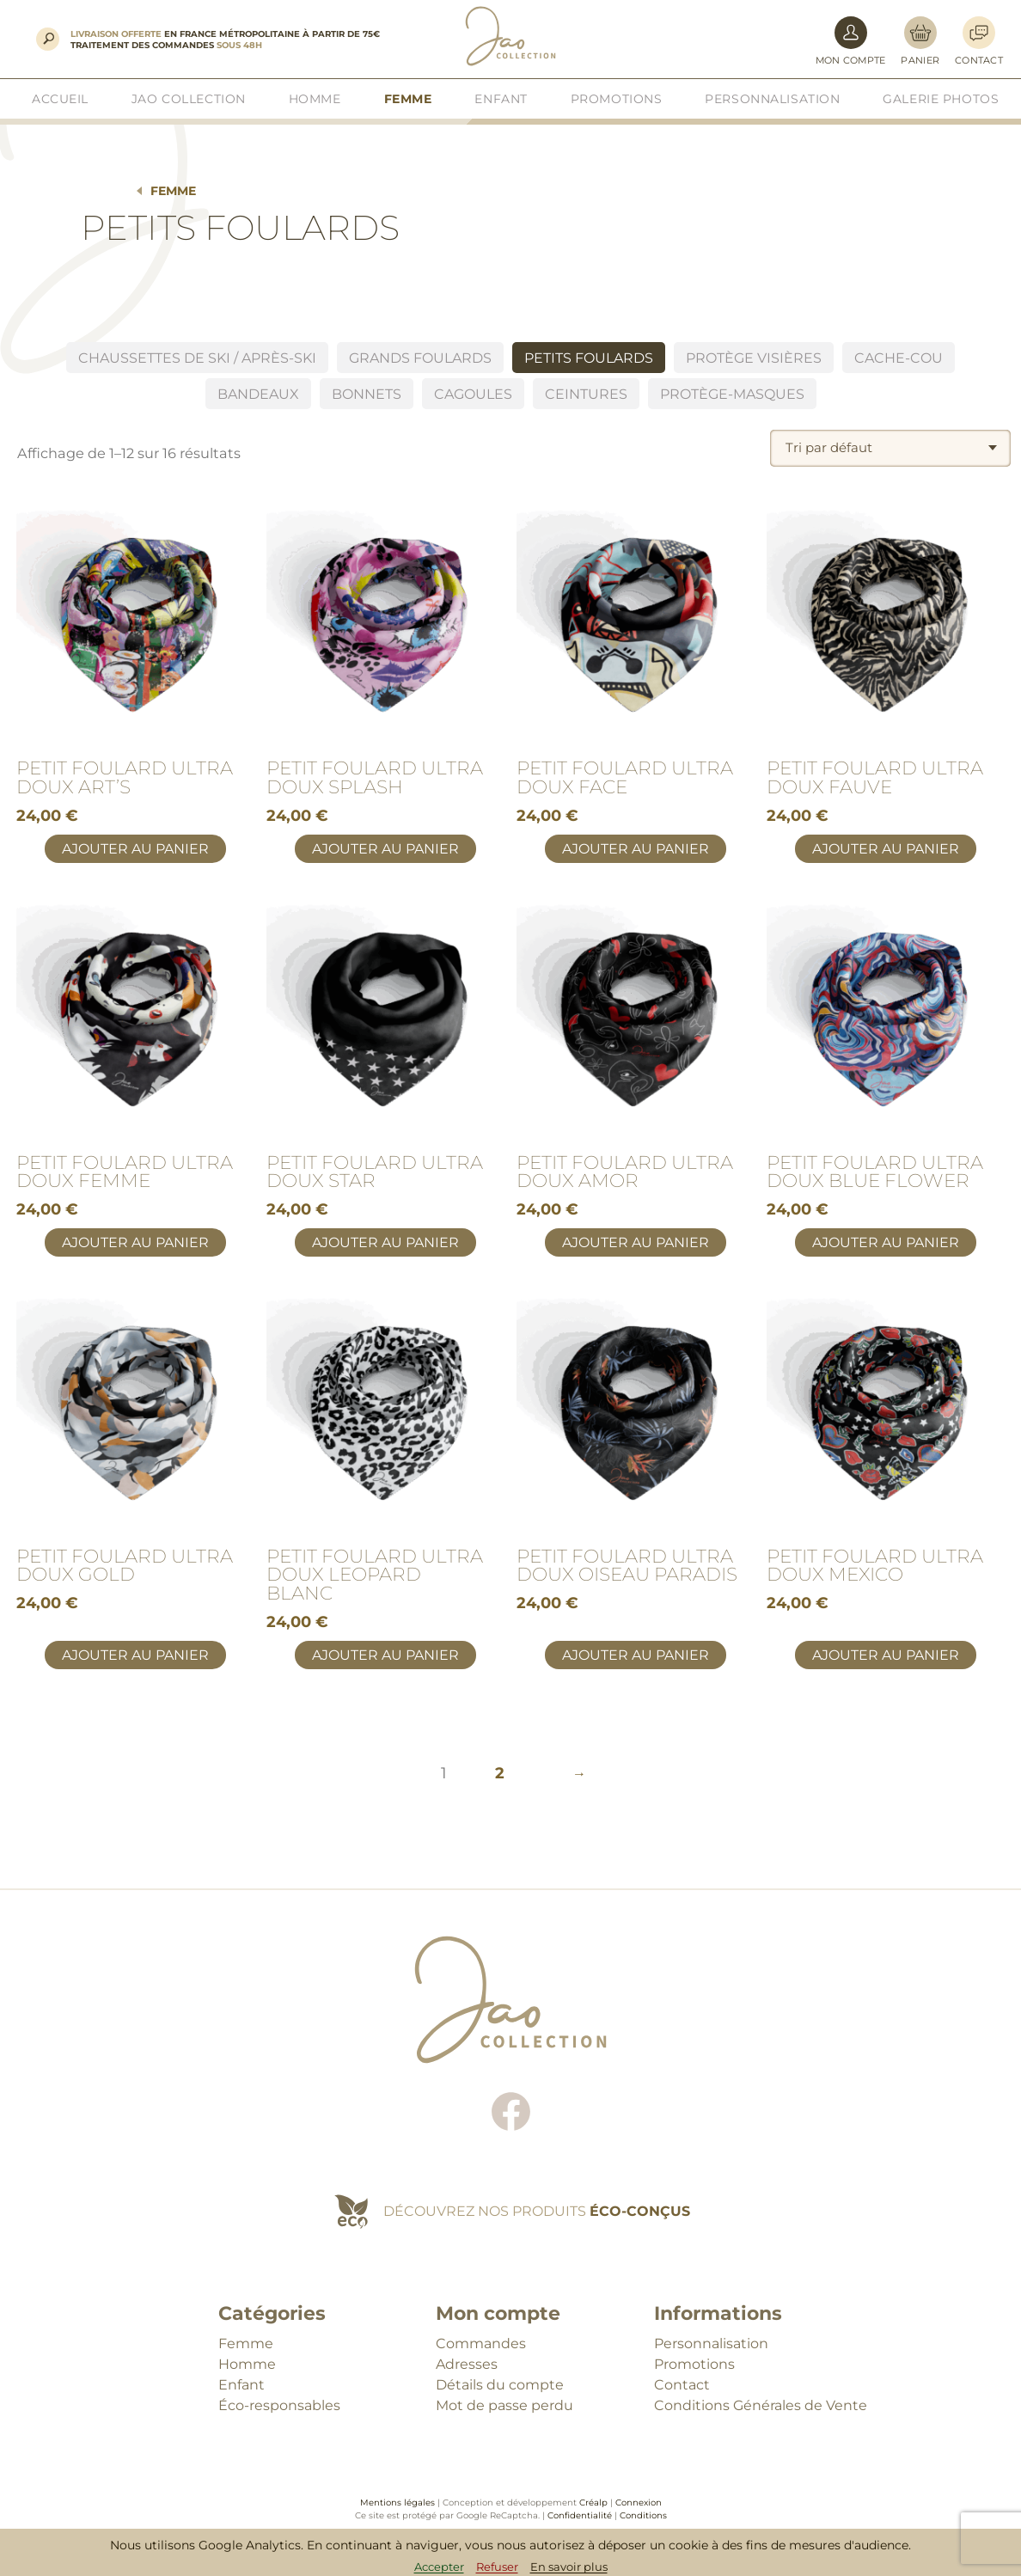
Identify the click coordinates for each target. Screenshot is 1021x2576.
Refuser (497, 2566)
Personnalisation (711, 2343)
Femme (173, 191)
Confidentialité (579, 2515)
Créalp (593, 2502)
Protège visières (754, 358)
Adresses (467, 2364)
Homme (247, 2364)
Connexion (638, 2502)
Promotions (694, 2364)
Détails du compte (500, 2385)
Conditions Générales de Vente (760, 2405)
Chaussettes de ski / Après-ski (197, 358)
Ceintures (586, 394)
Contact (682, 2385)
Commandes (481, 2343)
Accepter (439, 2566)
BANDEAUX (258, 394)
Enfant (241, 2385)
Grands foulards (420, 358)
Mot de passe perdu (504, 2405)
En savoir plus (569, 2566)
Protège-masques (732, 394)
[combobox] (890, 448)
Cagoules (473, 394)
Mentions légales (397, 2502)
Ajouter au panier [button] (135, 849)
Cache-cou (898, 358)
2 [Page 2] (499, 1773)
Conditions (643, 2515)
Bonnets (366, 394)
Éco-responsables (279, 2405)
